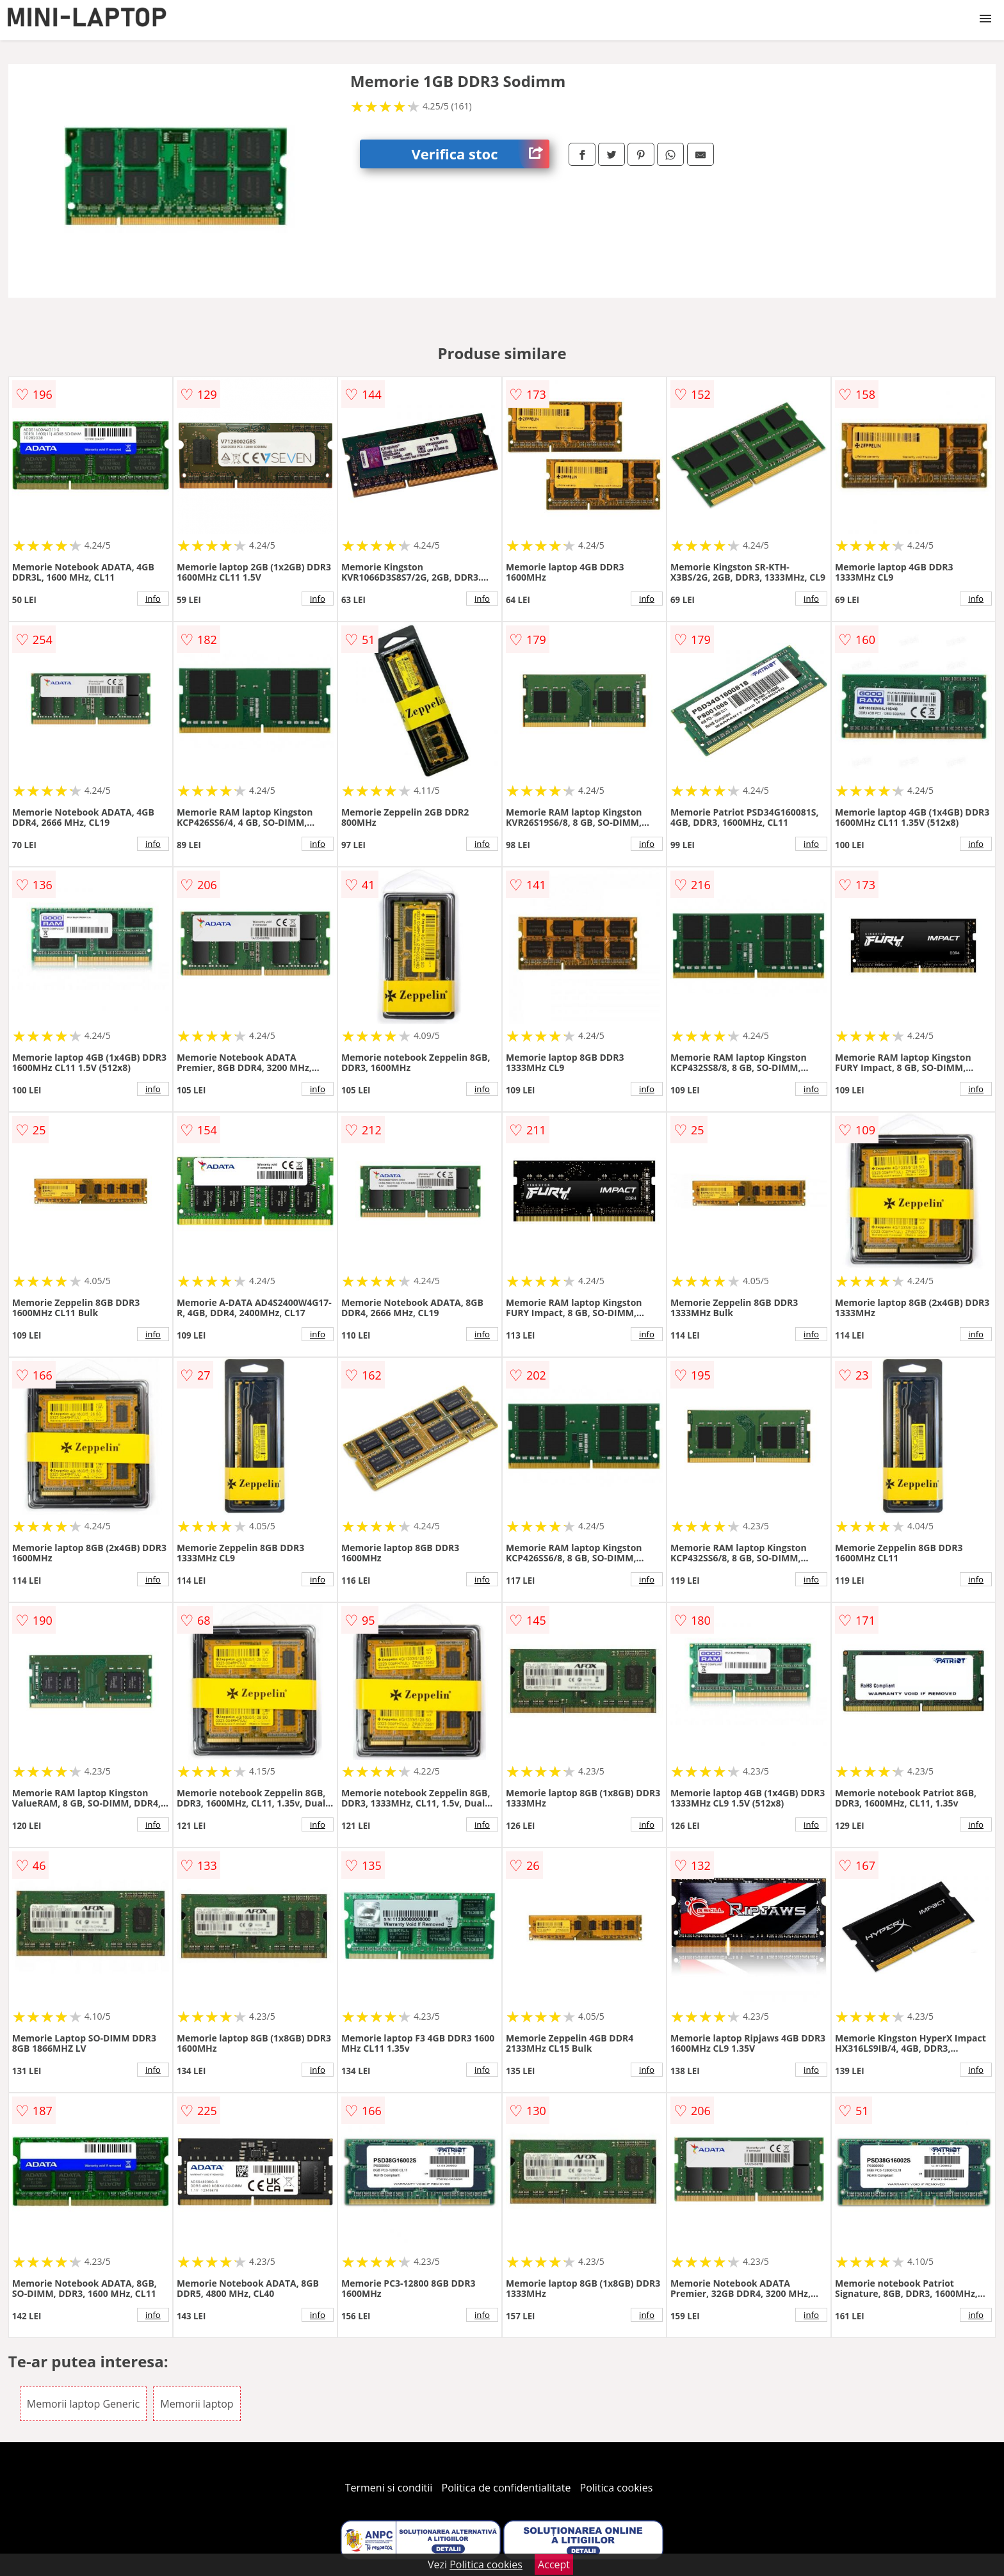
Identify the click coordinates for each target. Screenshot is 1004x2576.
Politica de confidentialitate (506, 2488)
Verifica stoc (480, 154)
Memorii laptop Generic (83, 2404)
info (153, 598)
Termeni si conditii (389, 2488)
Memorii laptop (196, 2404)
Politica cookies (616, 2488)
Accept (554, 2564)
